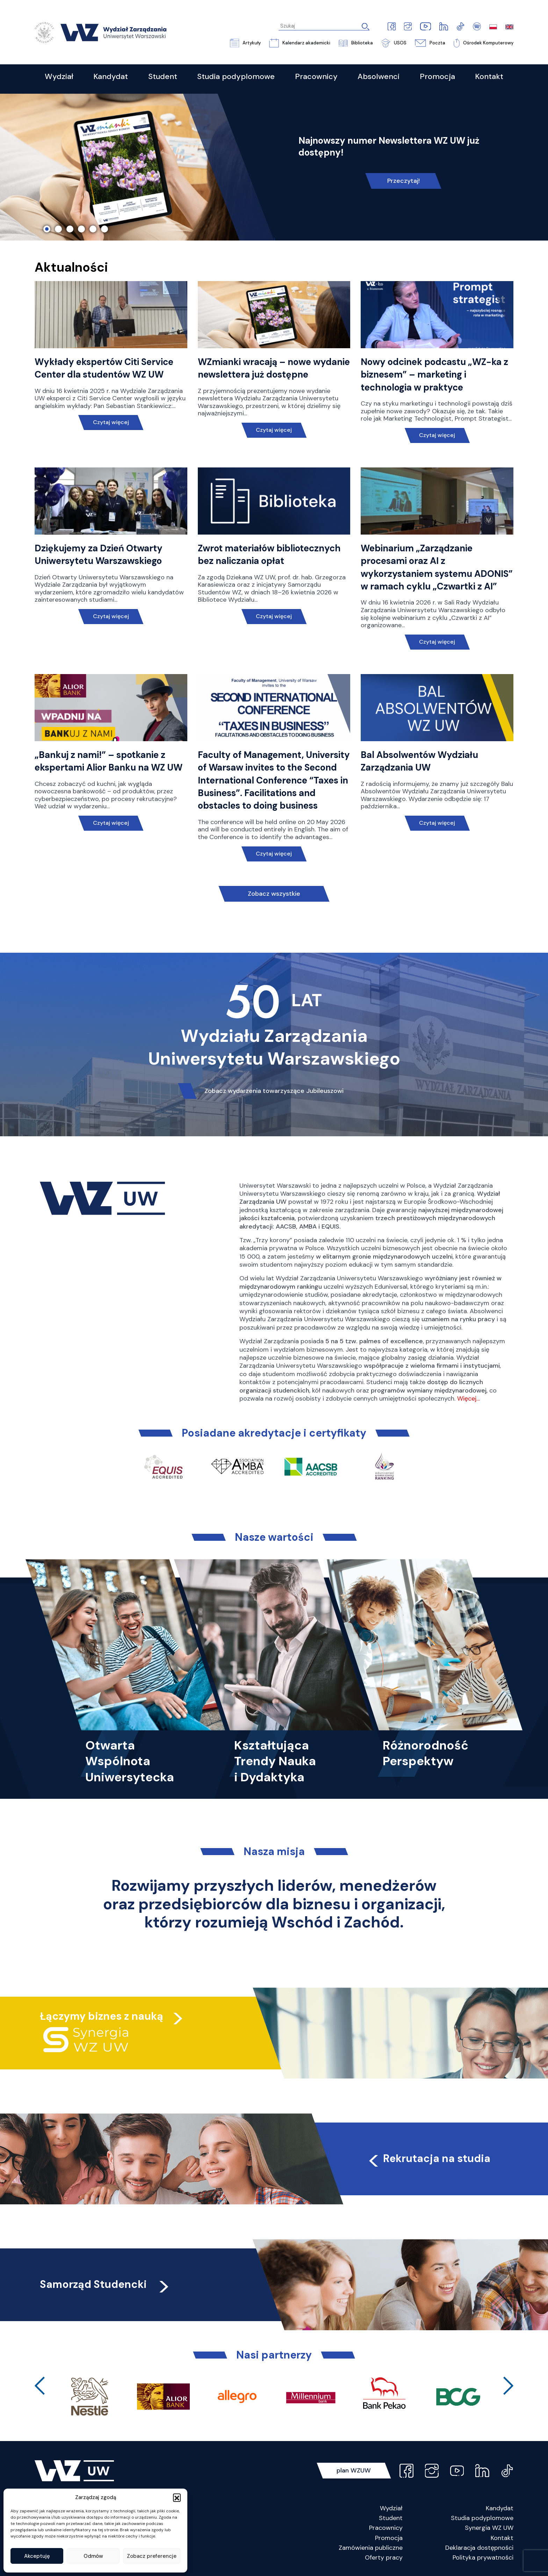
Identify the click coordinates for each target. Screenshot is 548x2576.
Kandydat (499, 2508)
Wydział (391, 2508)
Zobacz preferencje (151, 2556)
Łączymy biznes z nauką (101, 2016)
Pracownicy (386, 2528)
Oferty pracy (384, 2557)
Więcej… (468, 1398)
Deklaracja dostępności (479, 2547)
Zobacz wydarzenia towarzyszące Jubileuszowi (274, 1091)
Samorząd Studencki (105, 2284)
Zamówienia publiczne (371, 2547)
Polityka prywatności (483, 2557)
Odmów (93, 2556)
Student (391, 2518)
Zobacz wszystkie (274, 893)
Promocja (389, 2538)
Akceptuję (37, 2556)
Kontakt (502, 2538)
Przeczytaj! (403, 181)
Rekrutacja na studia (428, 2158)
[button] (176, 2497)
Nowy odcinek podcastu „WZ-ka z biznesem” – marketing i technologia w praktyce (434, 374)
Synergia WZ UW (489, 2528)
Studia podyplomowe (482, 2518)
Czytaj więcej (111, 422)
